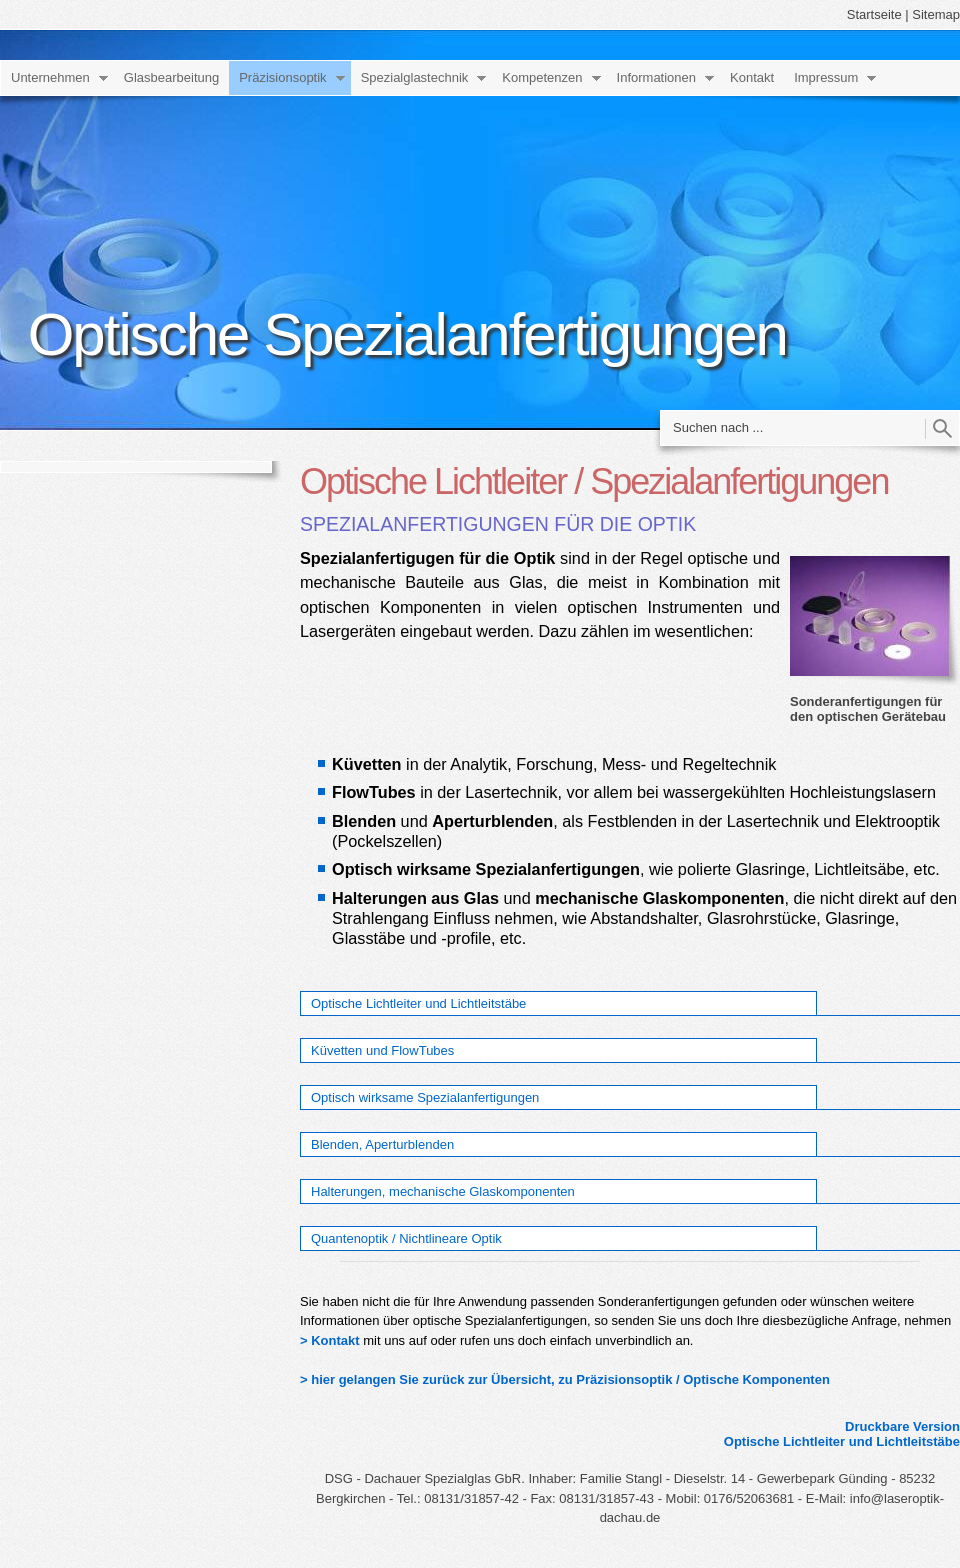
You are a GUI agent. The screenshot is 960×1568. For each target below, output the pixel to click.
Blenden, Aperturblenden (382, 1144)
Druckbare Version (902, 1426)
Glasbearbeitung (171, 77)
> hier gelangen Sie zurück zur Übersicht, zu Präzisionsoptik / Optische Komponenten (565, 1379)
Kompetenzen (542, 77)
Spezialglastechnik (415, 77)
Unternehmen (50, 77)
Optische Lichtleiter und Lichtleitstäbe (418, 1003)
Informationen (657, 77)
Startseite (874, 14)
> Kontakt (330, 1340)
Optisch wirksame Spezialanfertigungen (425, 1097)
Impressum (826, 77)
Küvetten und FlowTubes (382, 1050)
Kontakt (752, 77)
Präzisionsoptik (282, 77)
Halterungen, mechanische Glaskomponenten (443, 1191)
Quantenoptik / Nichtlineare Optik (406, 1238)
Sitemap (936, 14)
